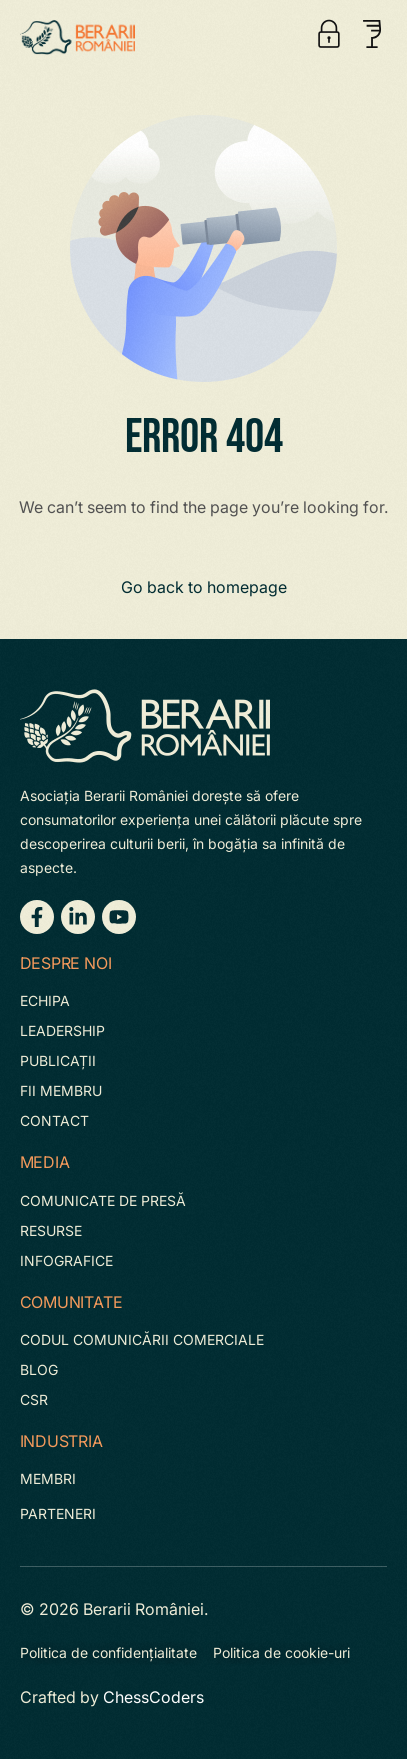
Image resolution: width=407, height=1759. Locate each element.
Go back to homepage (204, 587)
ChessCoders (153, 1697)
